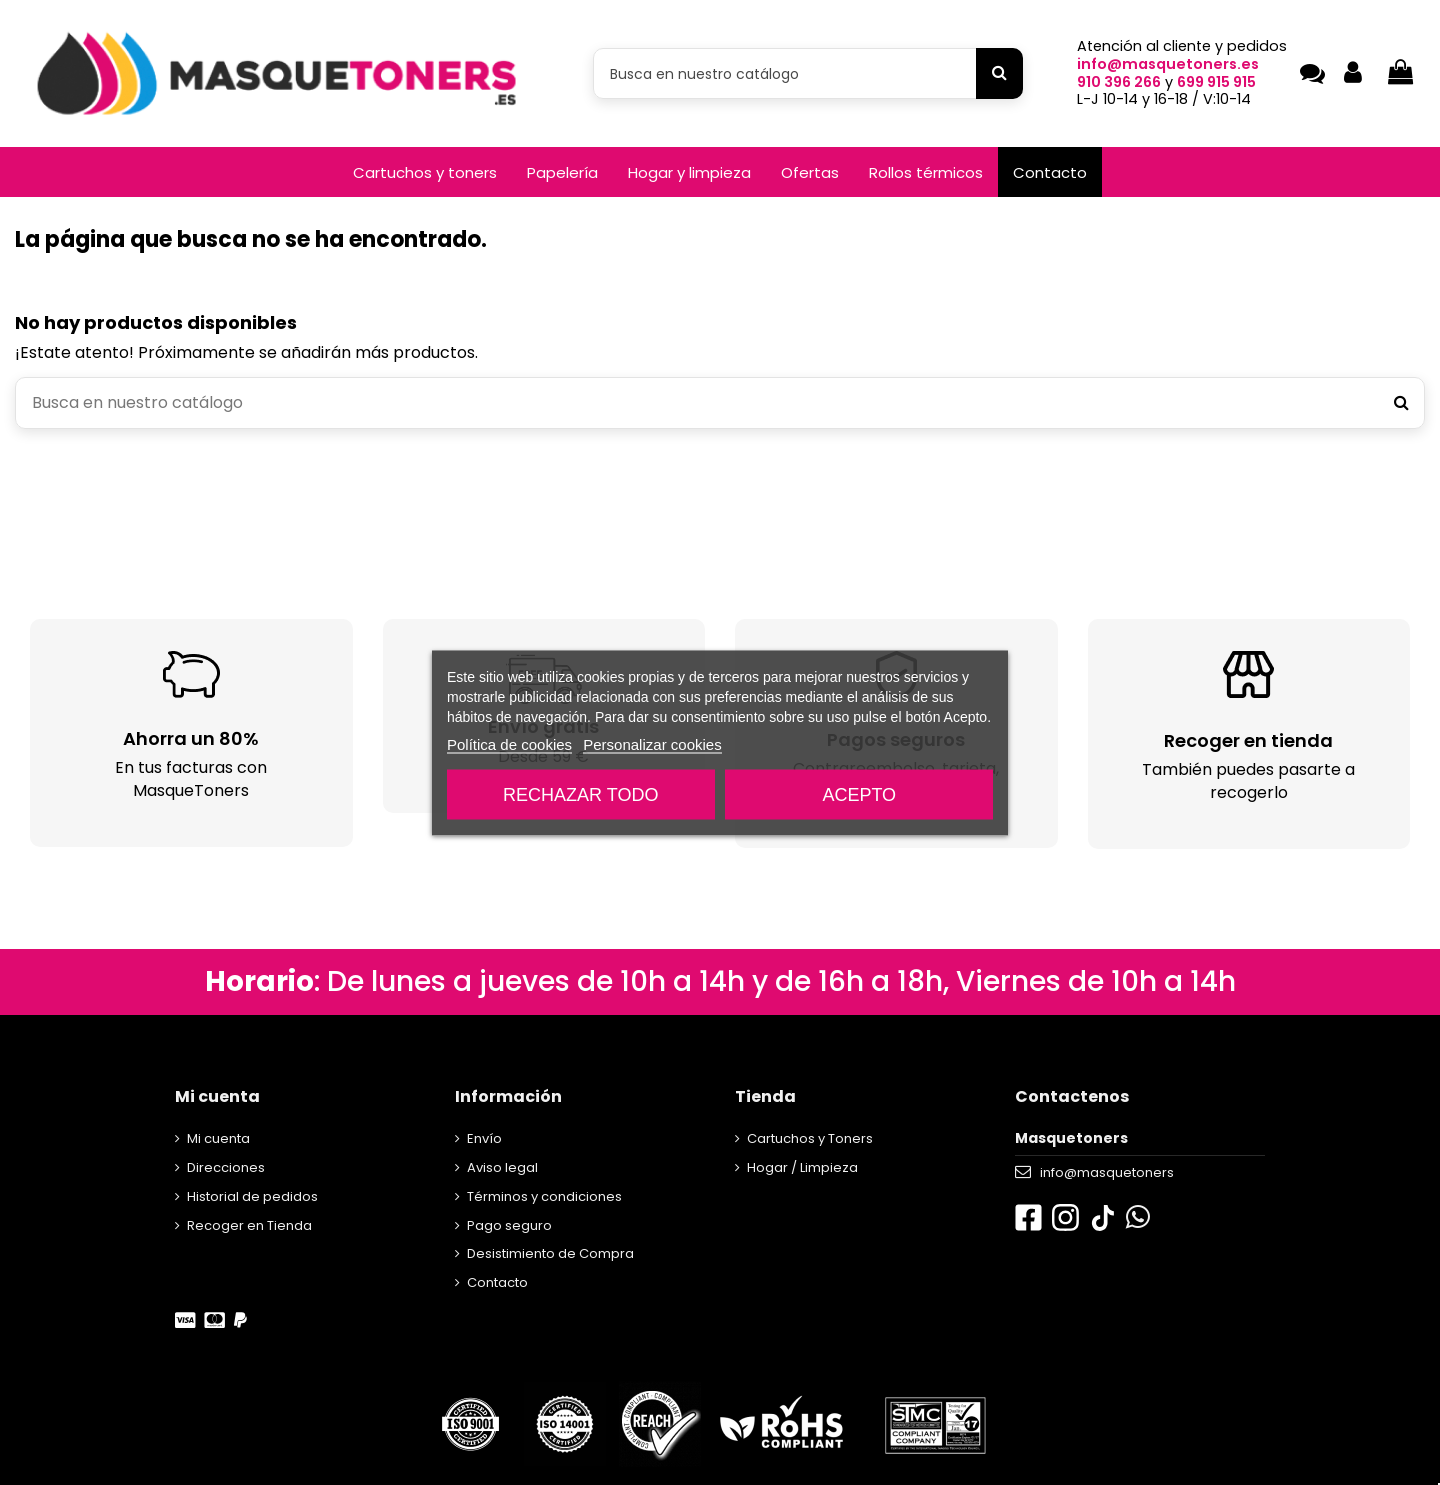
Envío (484, 1138)
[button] (425, 172)
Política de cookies (509, 743)
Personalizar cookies (652, 743)
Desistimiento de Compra (550, 1253)
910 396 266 (1119, 82)
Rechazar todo (580, 794)
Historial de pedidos (252, 1196)
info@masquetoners (1107, 1172)
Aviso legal (502, 1167)
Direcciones (226, 1167)
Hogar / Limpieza (802, 1167)
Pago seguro (509, 1225)
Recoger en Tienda (249, 1225)
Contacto (497, 1282)
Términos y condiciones (544, 1196)
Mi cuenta (218, 1138)
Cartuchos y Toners (810, 1138)
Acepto (859, 794)
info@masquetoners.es (1168, 64)
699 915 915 (1216, 82)
